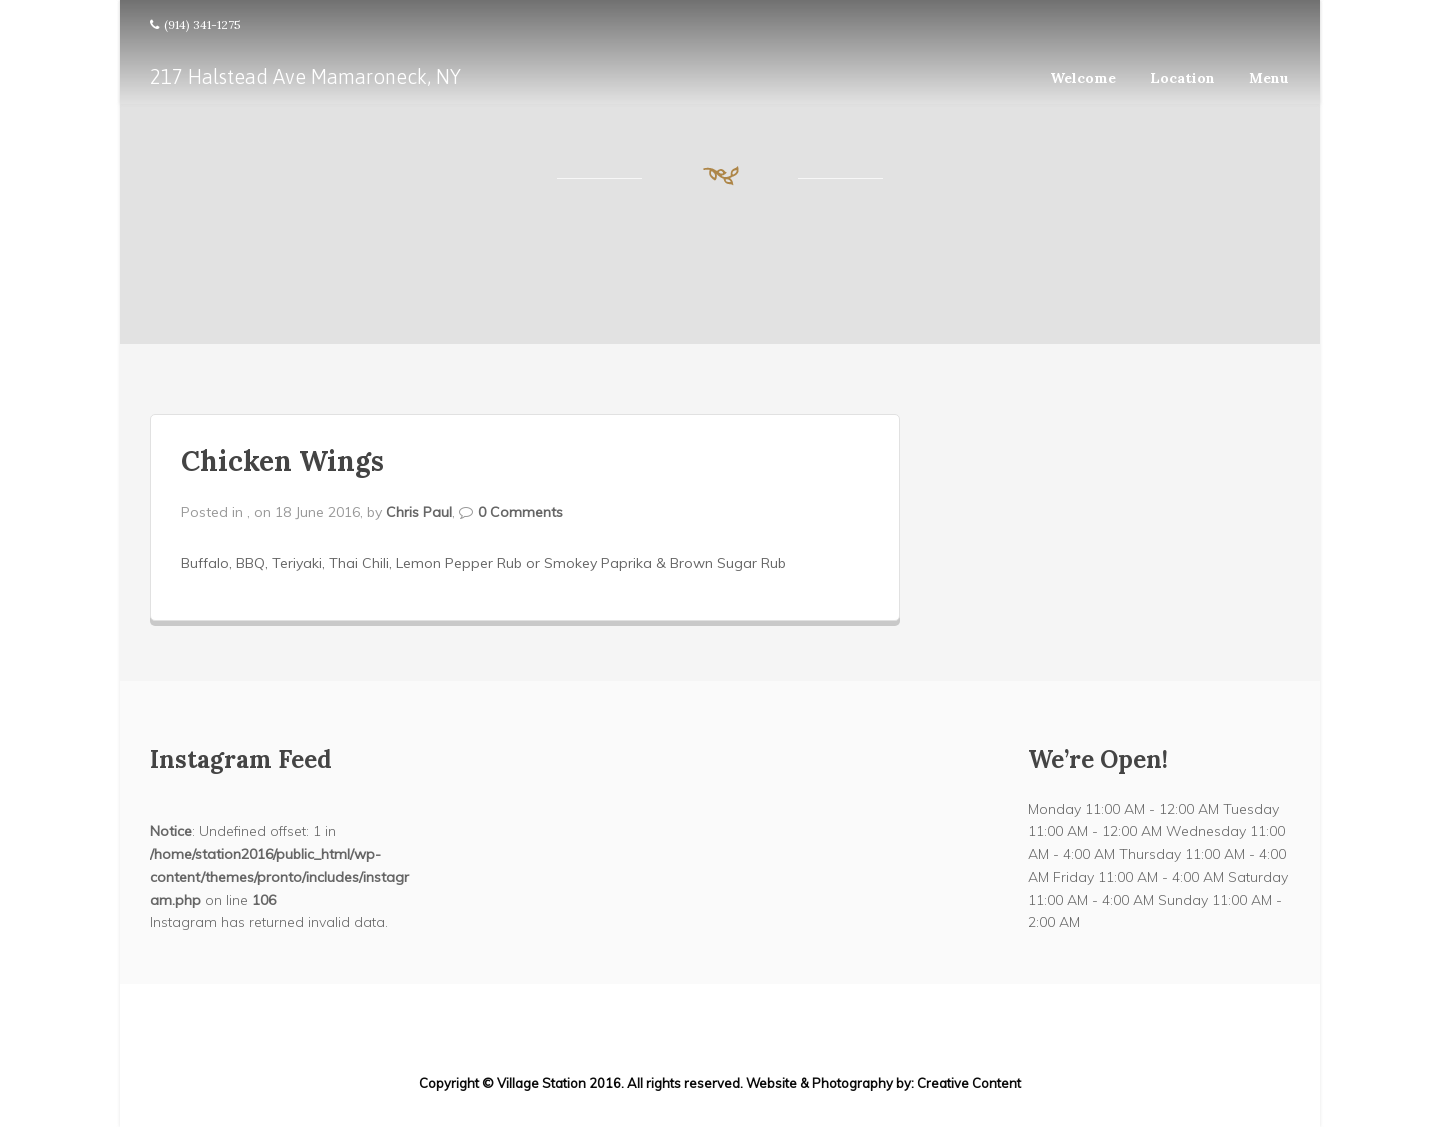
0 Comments (520, 512)
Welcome (1083, 78)
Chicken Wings (282, 461)
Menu (1269, 78)
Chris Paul (419, 512)
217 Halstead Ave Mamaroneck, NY (305, 76)
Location (1182, 78)
